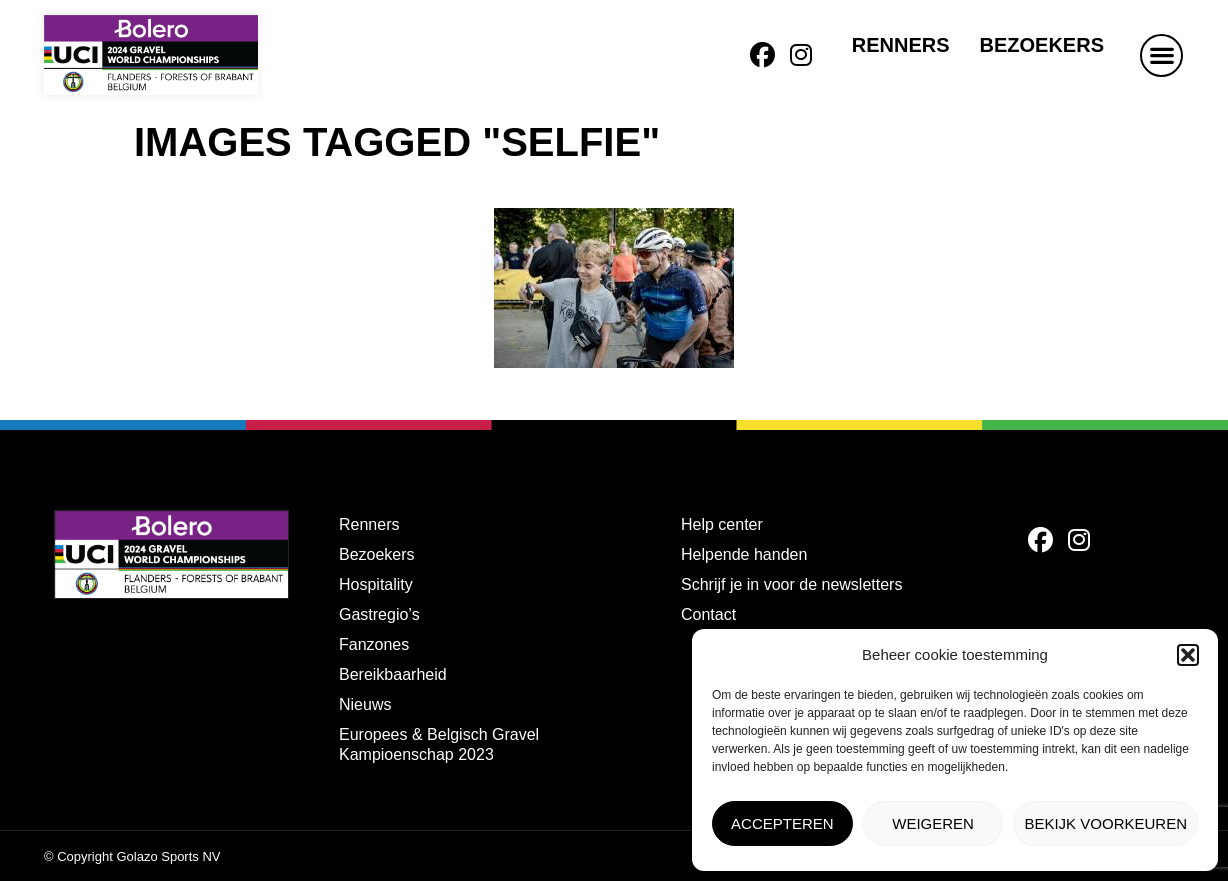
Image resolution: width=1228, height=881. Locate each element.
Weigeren (933, 823)
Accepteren (782, 823)
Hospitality (376, 584)
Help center (722, 524)
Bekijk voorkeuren (1105, 823)
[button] (1188, 655)
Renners (901, 45)
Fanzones (374, 644)
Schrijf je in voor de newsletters (791, 584)
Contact (708, 614)
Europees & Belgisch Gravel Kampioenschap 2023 (439, 744)
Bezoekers (1042, 45)
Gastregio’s (379, 614)
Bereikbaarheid (393, 674)
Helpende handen (744, 554)
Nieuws (365, 704)
